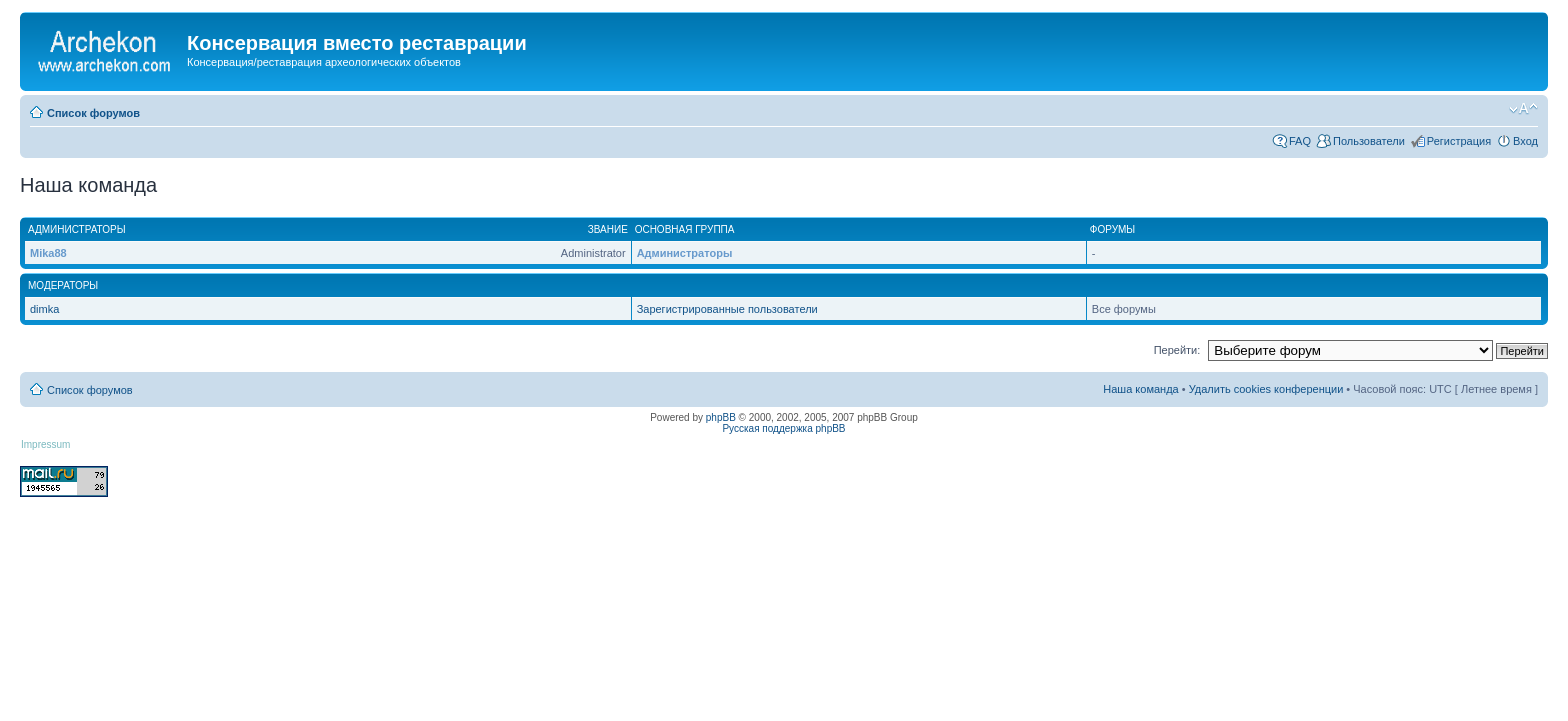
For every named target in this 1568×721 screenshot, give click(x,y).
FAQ (1300, 141)
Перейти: (1177, 350)
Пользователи (1369, 141)
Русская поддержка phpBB (783, 428)
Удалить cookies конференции (1266, 389)
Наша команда (1140, 389)
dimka (44, 309)
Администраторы (685, 253)
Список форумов (93, 113)
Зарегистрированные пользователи (727, 309)
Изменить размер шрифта (1523, 109)
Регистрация (1459, 141)
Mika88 (48, 253)
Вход (1525, 141)
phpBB (721, 417)
